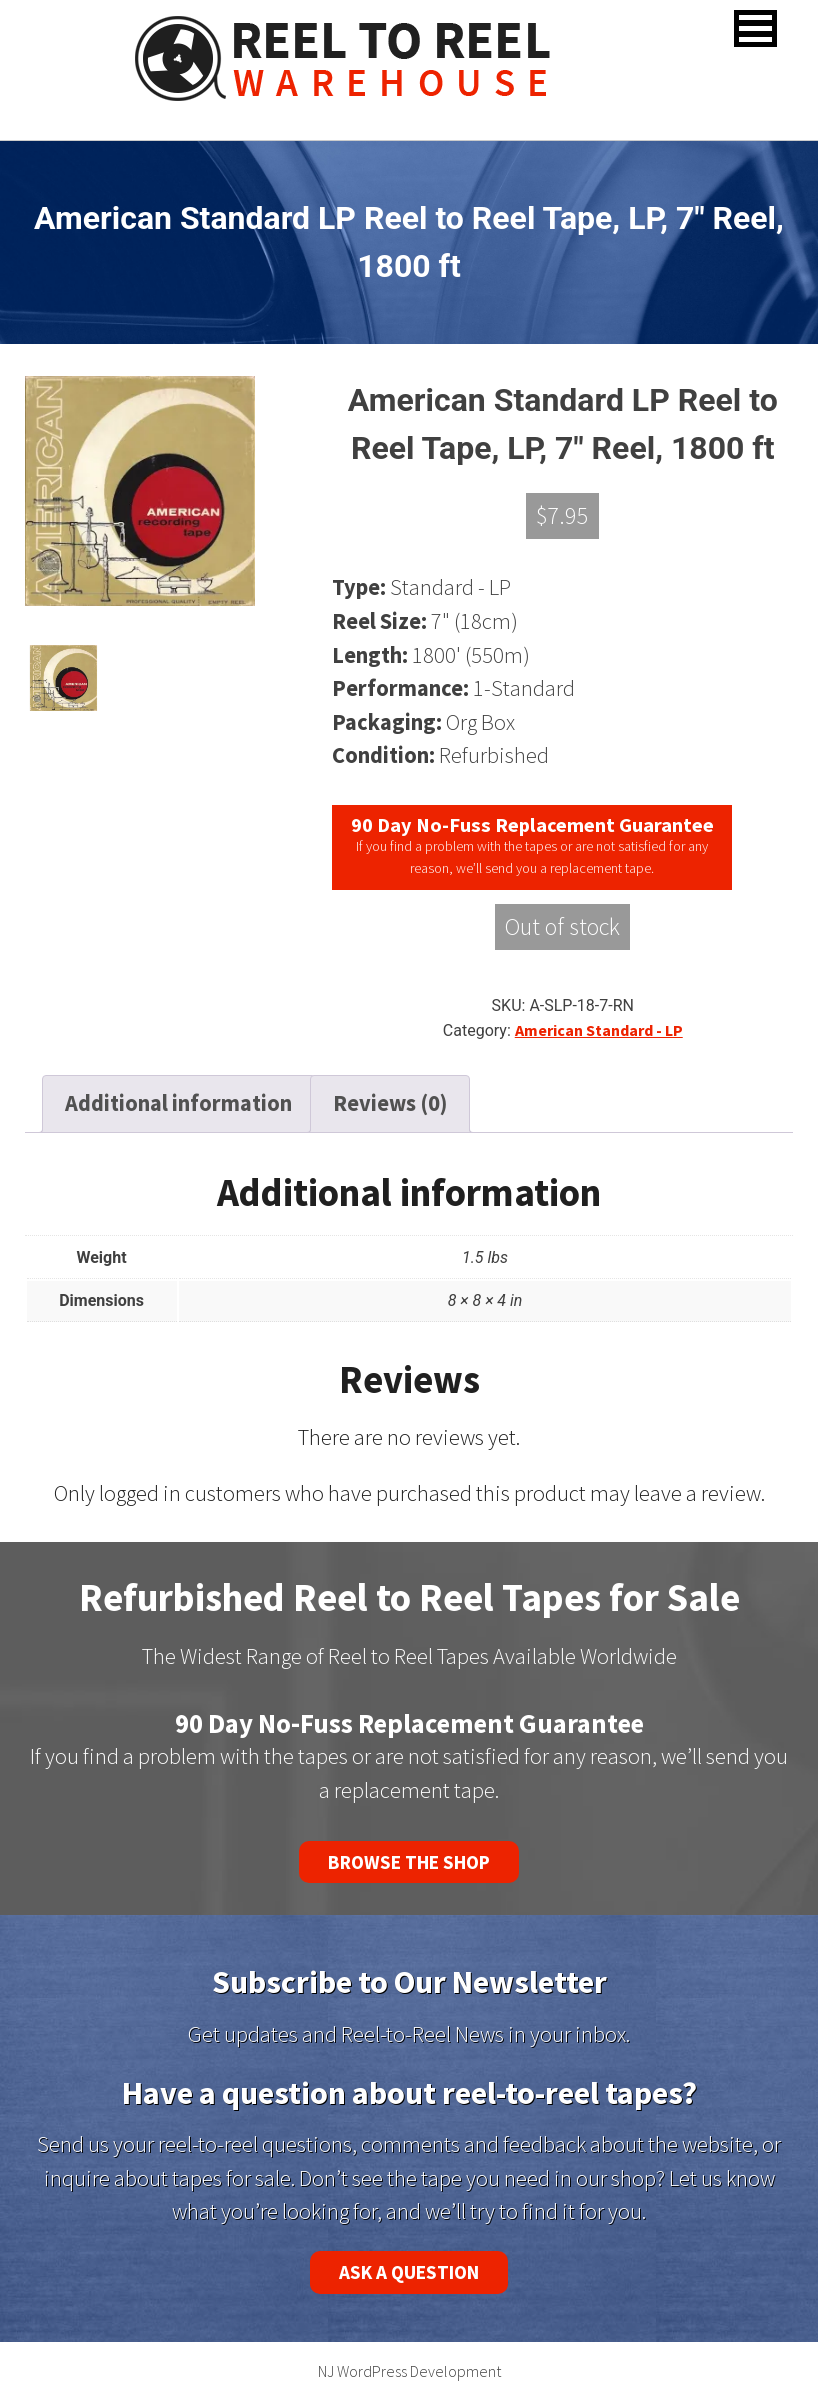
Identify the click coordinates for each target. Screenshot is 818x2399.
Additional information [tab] (178, 1103)
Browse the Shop (409, 1862)
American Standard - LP (599, 1030)
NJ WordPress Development (409, 2371)
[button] (755, 28)
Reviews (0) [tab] (390, 1103)
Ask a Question (409, 2272)
